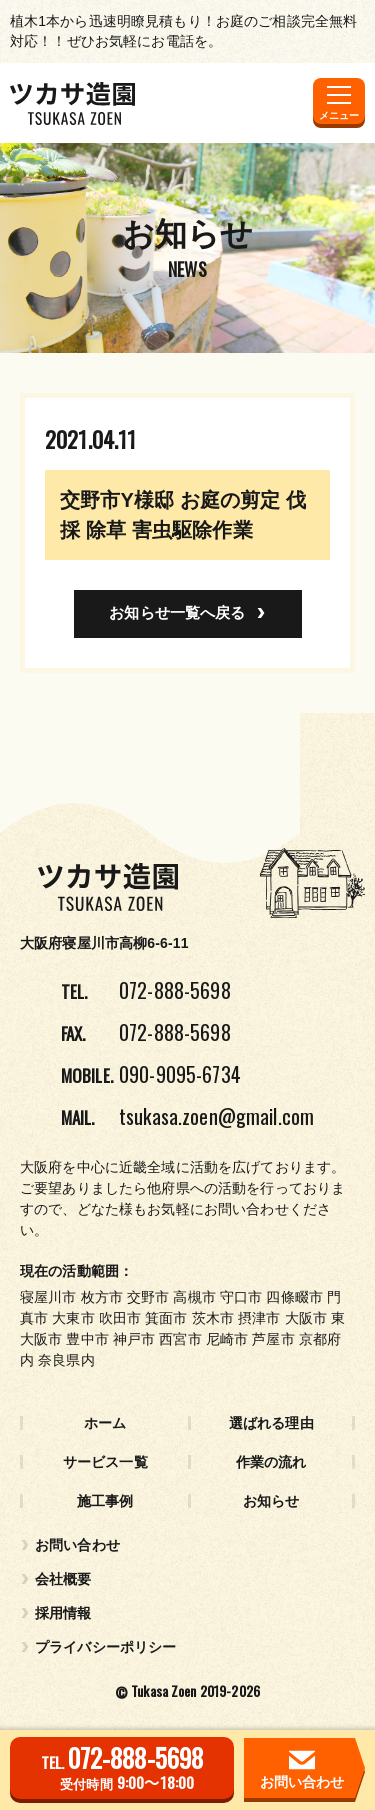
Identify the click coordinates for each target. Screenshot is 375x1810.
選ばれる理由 (271, 1423)
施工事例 (105, 1501)
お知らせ (271, 1501)
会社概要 (63, 1579)
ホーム (105, 1423)
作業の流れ (271, 1462)
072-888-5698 (175, 990)
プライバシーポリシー (105, 1647)
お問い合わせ (77, 1545)
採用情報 (63, 1613)
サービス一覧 (105, 1462)
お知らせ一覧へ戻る (177, 612)
